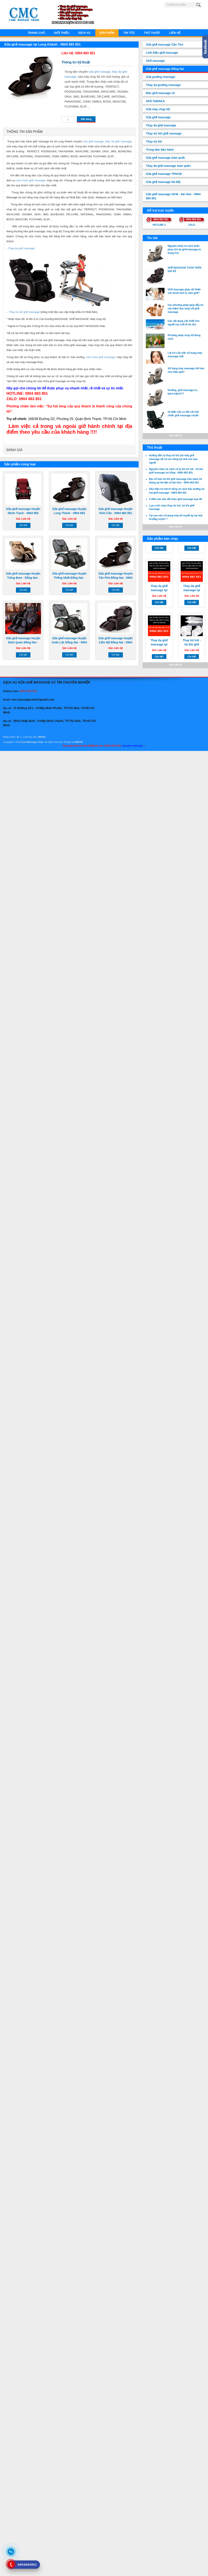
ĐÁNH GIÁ (14, 450)
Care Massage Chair (32, 742)
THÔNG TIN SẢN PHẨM (24, 131)
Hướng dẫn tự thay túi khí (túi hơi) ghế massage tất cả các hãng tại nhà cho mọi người (173, 459)
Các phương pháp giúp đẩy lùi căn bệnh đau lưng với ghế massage (185, 309)
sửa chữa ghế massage (30, 180)
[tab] (69, 132)
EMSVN (79, 742)
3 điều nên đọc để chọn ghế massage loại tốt (175, 499)
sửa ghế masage (99, 71)
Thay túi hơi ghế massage (24, 312)
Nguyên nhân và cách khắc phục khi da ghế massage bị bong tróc (184, 249)
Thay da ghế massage (21, 248)
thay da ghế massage (118, 141)
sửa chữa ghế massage (100, 357)
